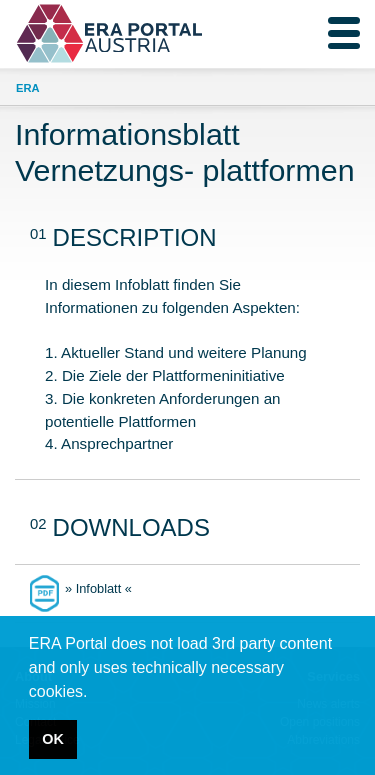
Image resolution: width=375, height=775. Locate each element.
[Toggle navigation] (344, 33)
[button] (95, 693)
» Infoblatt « (98, 588)
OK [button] (53, 739)
